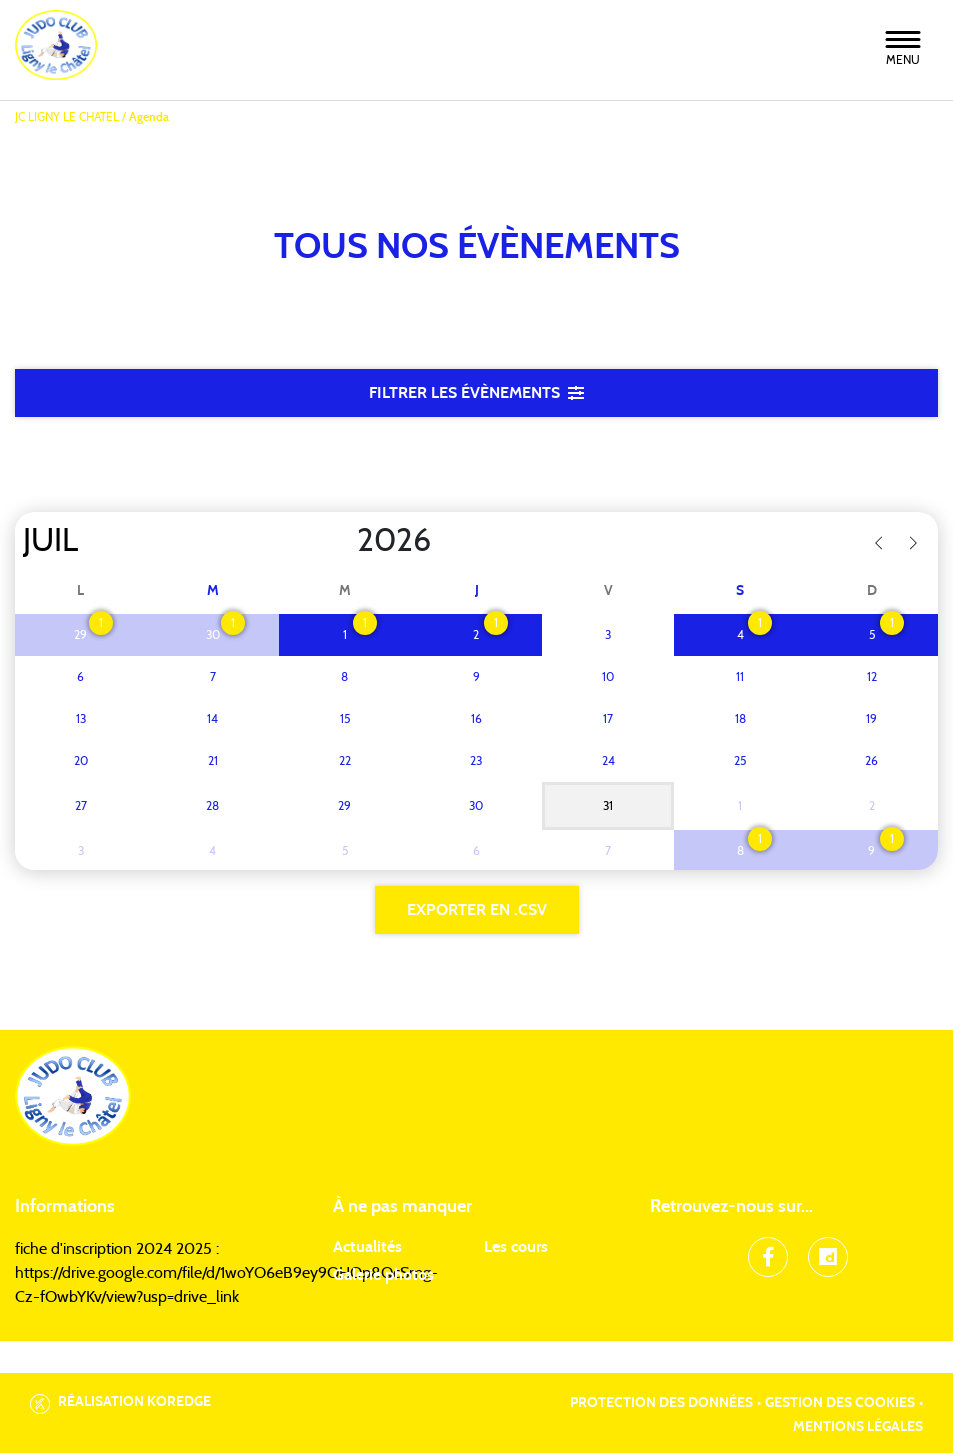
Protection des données (661, 1403)
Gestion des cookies (840, 1403)
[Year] (341, 541)
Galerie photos (383, 1275)
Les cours (516, 1247)
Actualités (367, 1247)
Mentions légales (858, 1427)
